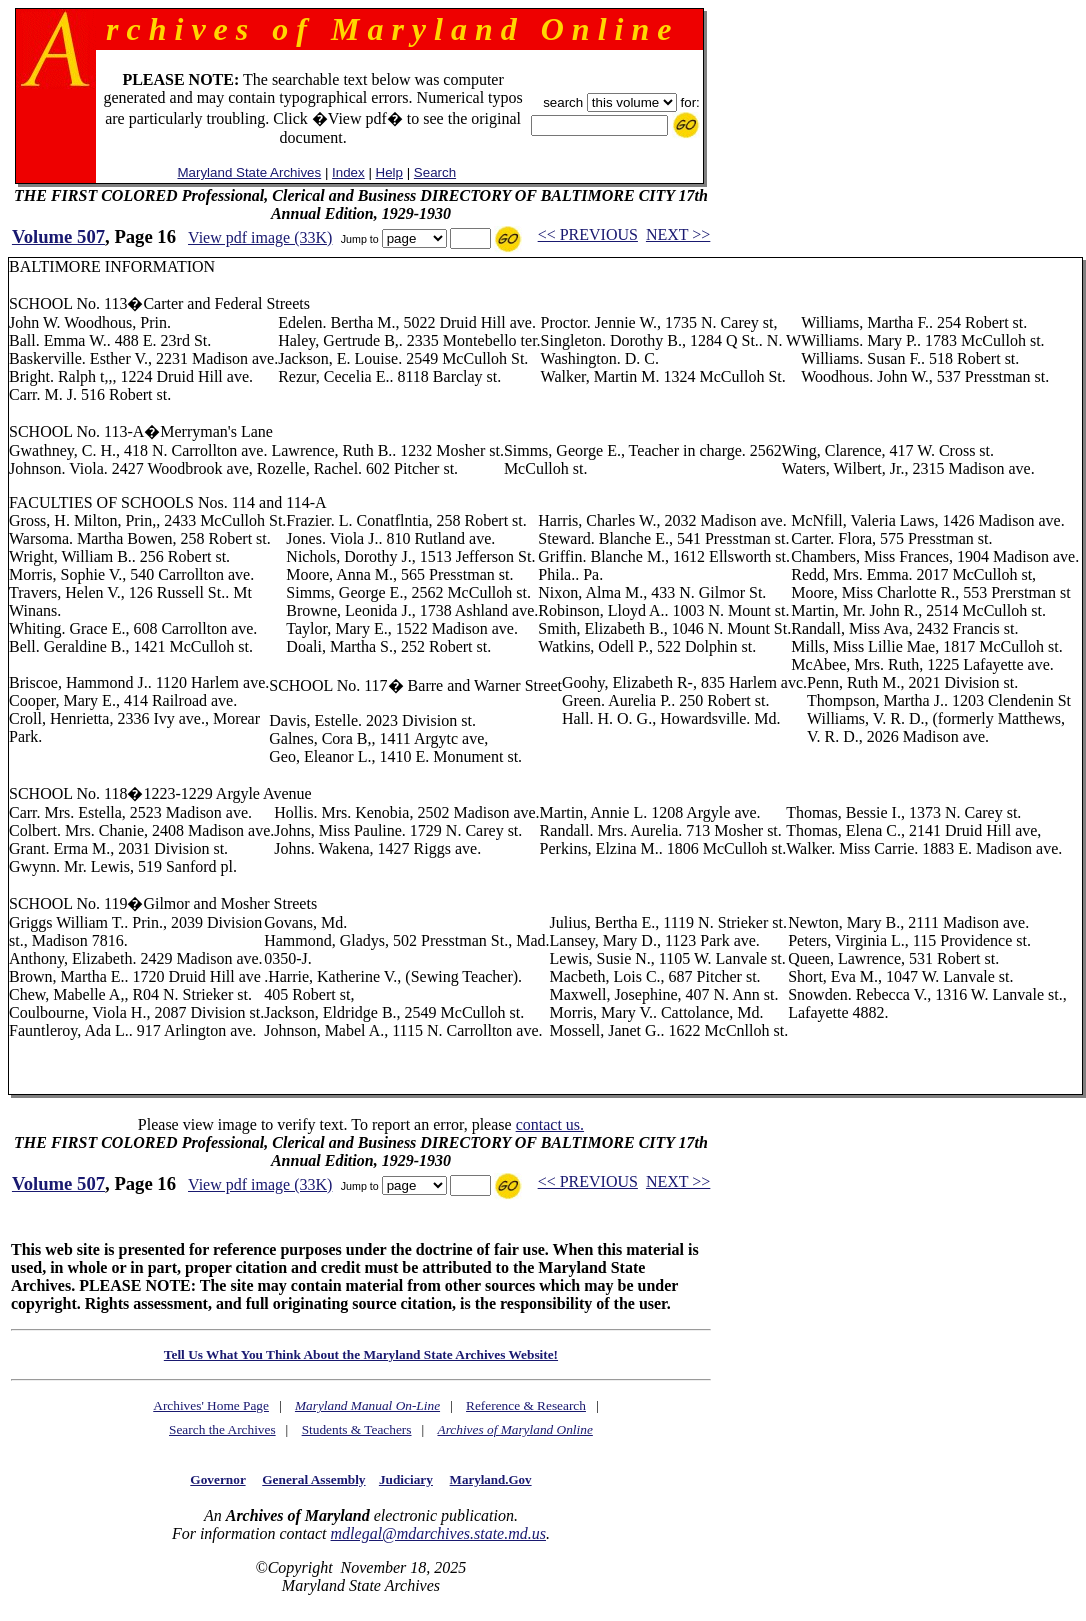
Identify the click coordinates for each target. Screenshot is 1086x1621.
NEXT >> (678, 234)
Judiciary (406, 1479)
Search (435, 172)
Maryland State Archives (249, 172)
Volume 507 (58, 236)
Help (389, 172)
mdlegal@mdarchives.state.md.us (438, 1533)
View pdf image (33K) (260, 237)
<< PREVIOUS (588, 234)
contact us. (550, 1124)
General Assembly (313, 1479)
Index (348, 172)
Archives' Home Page (211, 1405)
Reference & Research (526, 1405)
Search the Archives (222, 1429)
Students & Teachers (357, 1429)
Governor (217, 1479)
